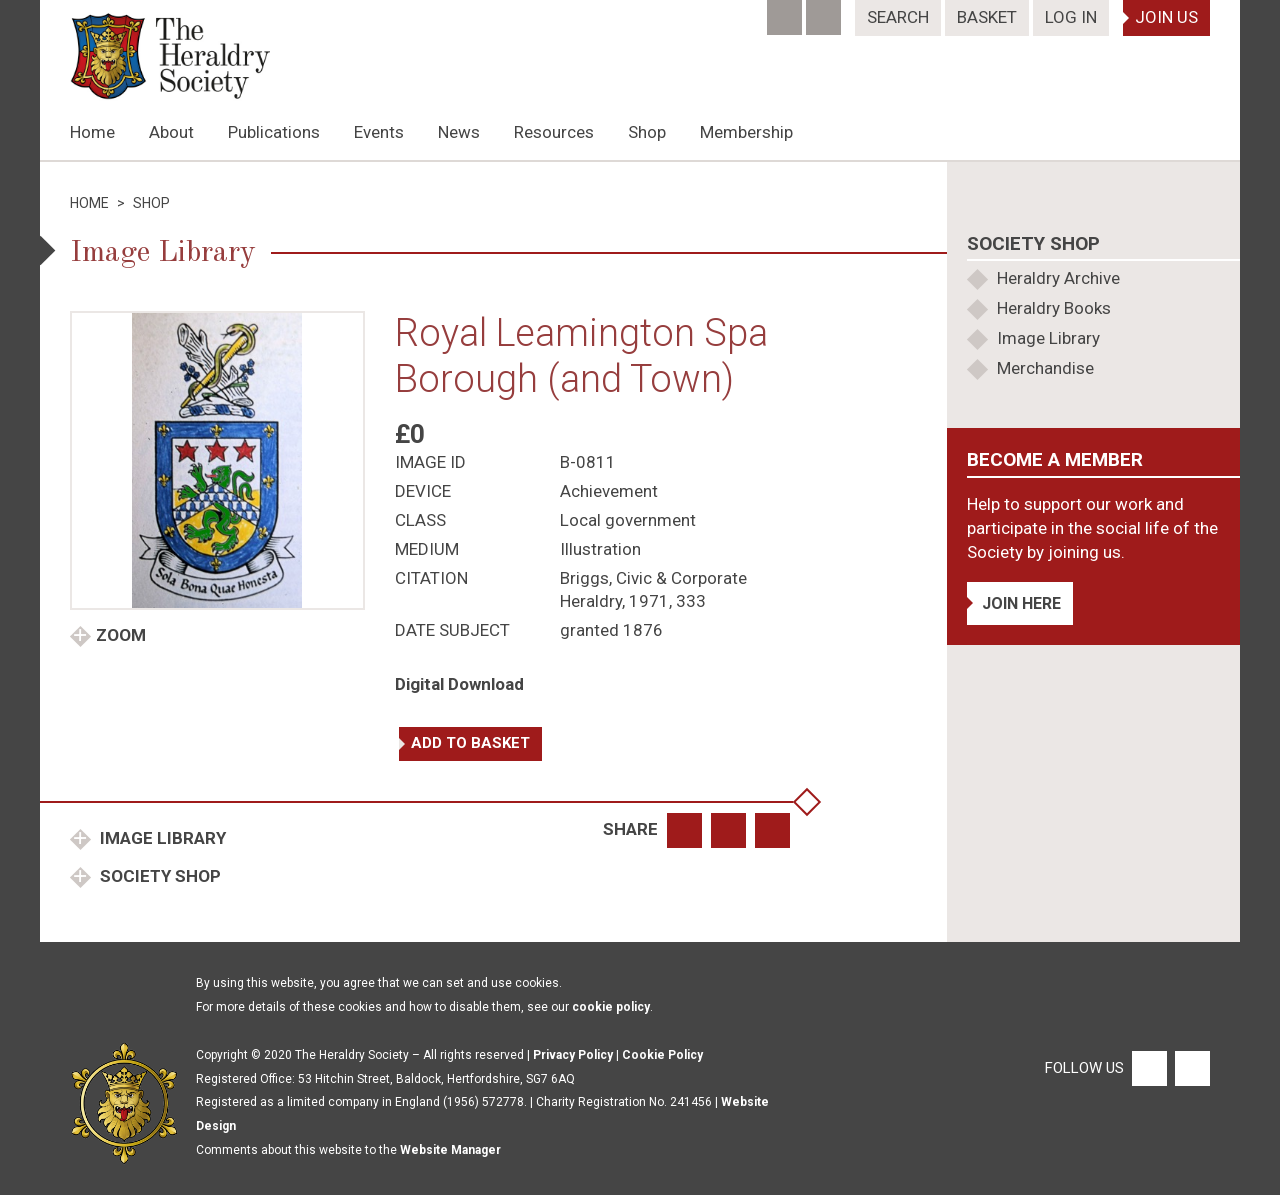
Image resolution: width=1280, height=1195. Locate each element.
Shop (647, 132)
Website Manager (450, 1150)
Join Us (1166, 17)
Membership (746, 132)
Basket (987, 17)
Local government (628, 520)
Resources (554, 132)
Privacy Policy (573, 1055)
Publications (274, 132)
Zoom (121, 635)
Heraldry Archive (1058, 278)
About (171, 132)
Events (379, 132)
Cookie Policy (662, 1055)
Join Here (1021, 603)
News (459, 132)
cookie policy (611, 1007)
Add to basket (470, 743)
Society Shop (158, 876)
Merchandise (1045, 368)
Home (92, 132)
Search (898, 17)
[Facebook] (786, 11)
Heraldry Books (1054, 308)
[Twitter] (825, 11)
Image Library (161, 838)
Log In (1071, 17)
